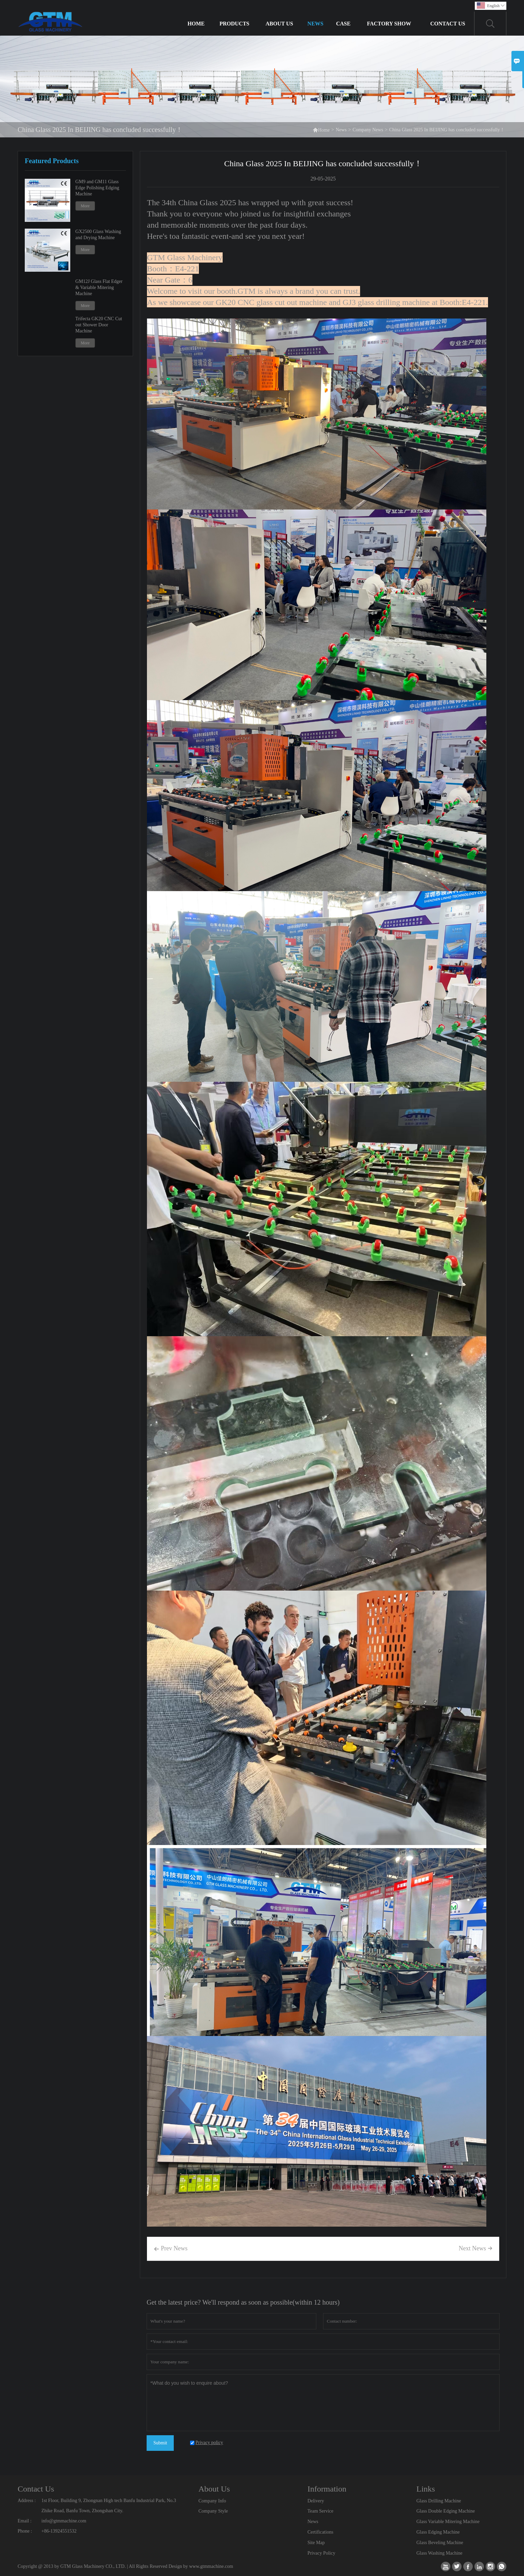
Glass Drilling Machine (438, 2500)
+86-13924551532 (59, 2531)
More (85, 206)
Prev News (171, 2249)
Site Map (316, 2542)
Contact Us (447, 23)
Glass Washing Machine (439, 2553)
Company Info (212, 2500)
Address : (27, 2500)
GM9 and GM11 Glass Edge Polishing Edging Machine (97, 187)
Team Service (320, 2511)
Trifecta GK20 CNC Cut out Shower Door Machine (98, 324)
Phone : (25, 2531)
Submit (160, 2442)
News (315, 23)
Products (234, 23)
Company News (368, 129)
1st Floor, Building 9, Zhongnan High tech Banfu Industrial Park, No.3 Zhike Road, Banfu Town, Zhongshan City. (108, 2505)
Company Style (213, 2511)
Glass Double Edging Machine (445, 2511)
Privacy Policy (321, 2553)
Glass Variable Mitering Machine (448, 2521)
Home (196, 23)
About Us (279, 23)
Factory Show (389, 23)
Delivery (315, 2500)
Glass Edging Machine (438, 2532)
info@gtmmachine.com (63, 2520)
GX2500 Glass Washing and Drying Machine (98, 234)
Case (343, 23)
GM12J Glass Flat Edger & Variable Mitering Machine (99, 287)
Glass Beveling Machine (439, 2542)
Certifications (320, 2532)
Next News (475, 2248)
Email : (25, 2520)
